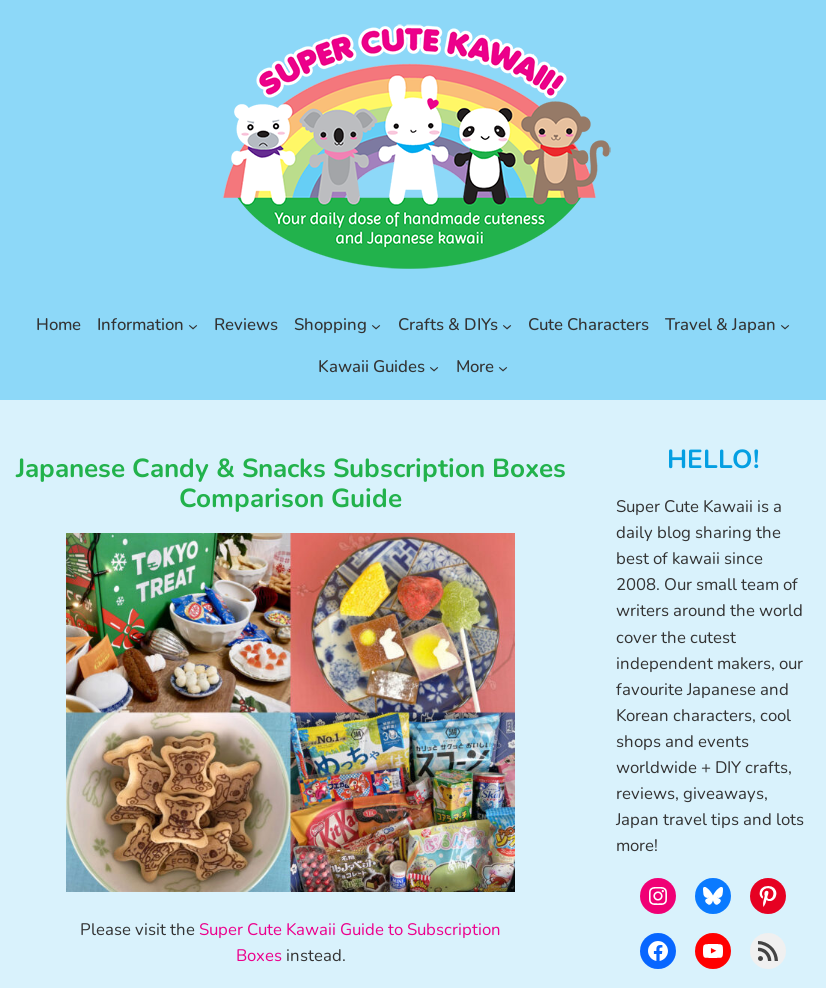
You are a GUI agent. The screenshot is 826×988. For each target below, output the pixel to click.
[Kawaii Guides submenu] (434, 367)
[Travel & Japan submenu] (785, 325)
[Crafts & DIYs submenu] (507, 325)
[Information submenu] (193, 325)
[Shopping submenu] (376, 325)
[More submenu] (503, 367)
